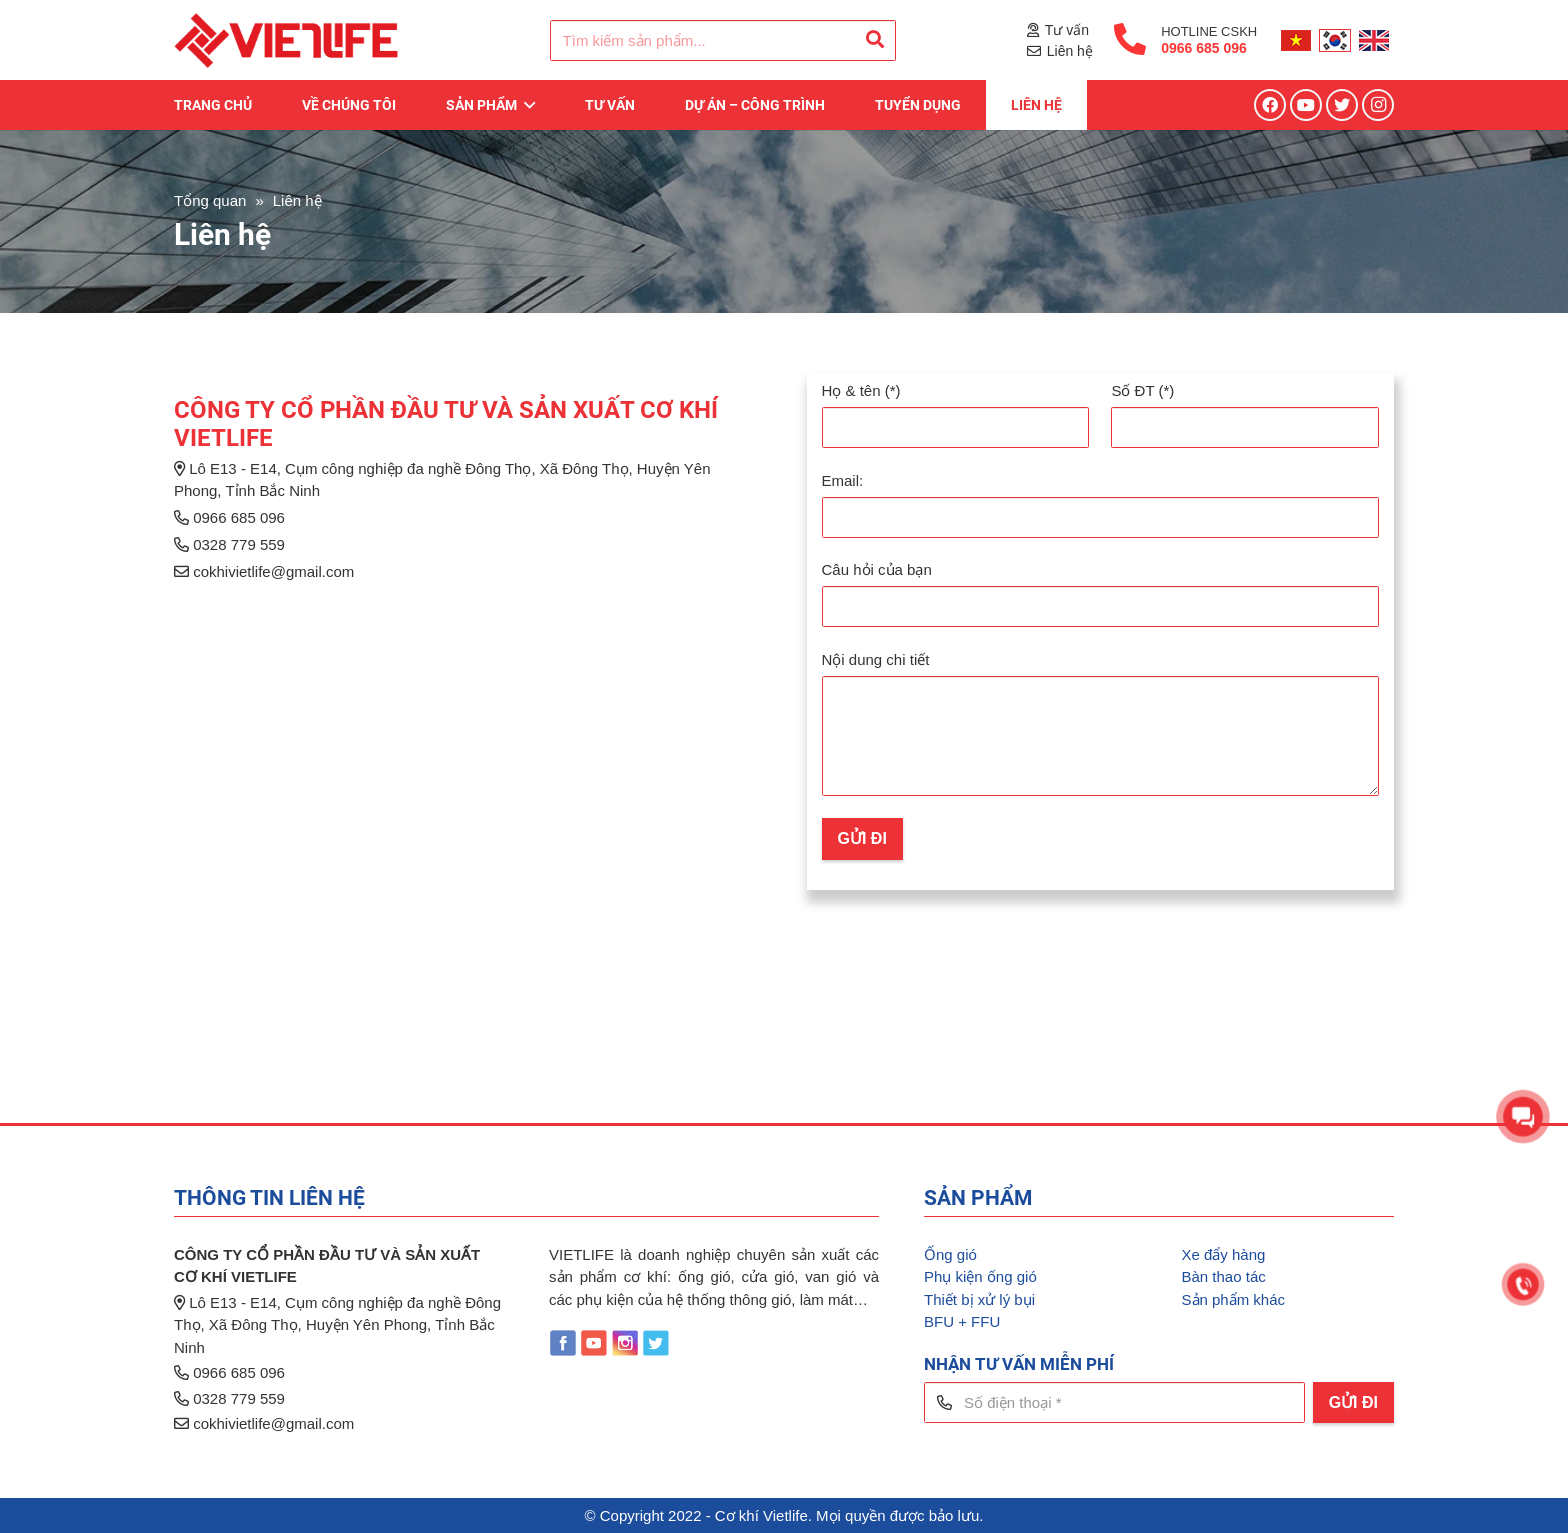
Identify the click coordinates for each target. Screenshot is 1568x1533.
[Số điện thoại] (1114, 1402)
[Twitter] (1342, 105)
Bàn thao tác (1224, 1276)
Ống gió (950, 1254)
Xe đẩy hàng (1224, 1254)
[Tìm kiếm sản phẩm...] (723, 40)
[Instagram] (1378, 105)
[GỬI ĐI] (1353, 1403)
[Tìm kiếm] (875, 40)
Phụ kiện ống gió (980, 1276)
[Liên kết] (286, 40)
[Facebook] (1270, 105)
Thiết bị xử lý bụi (979, 1299)
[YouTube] (1306, 105)
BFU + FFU (962, 1321)
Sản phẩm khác (1234, 1299)
